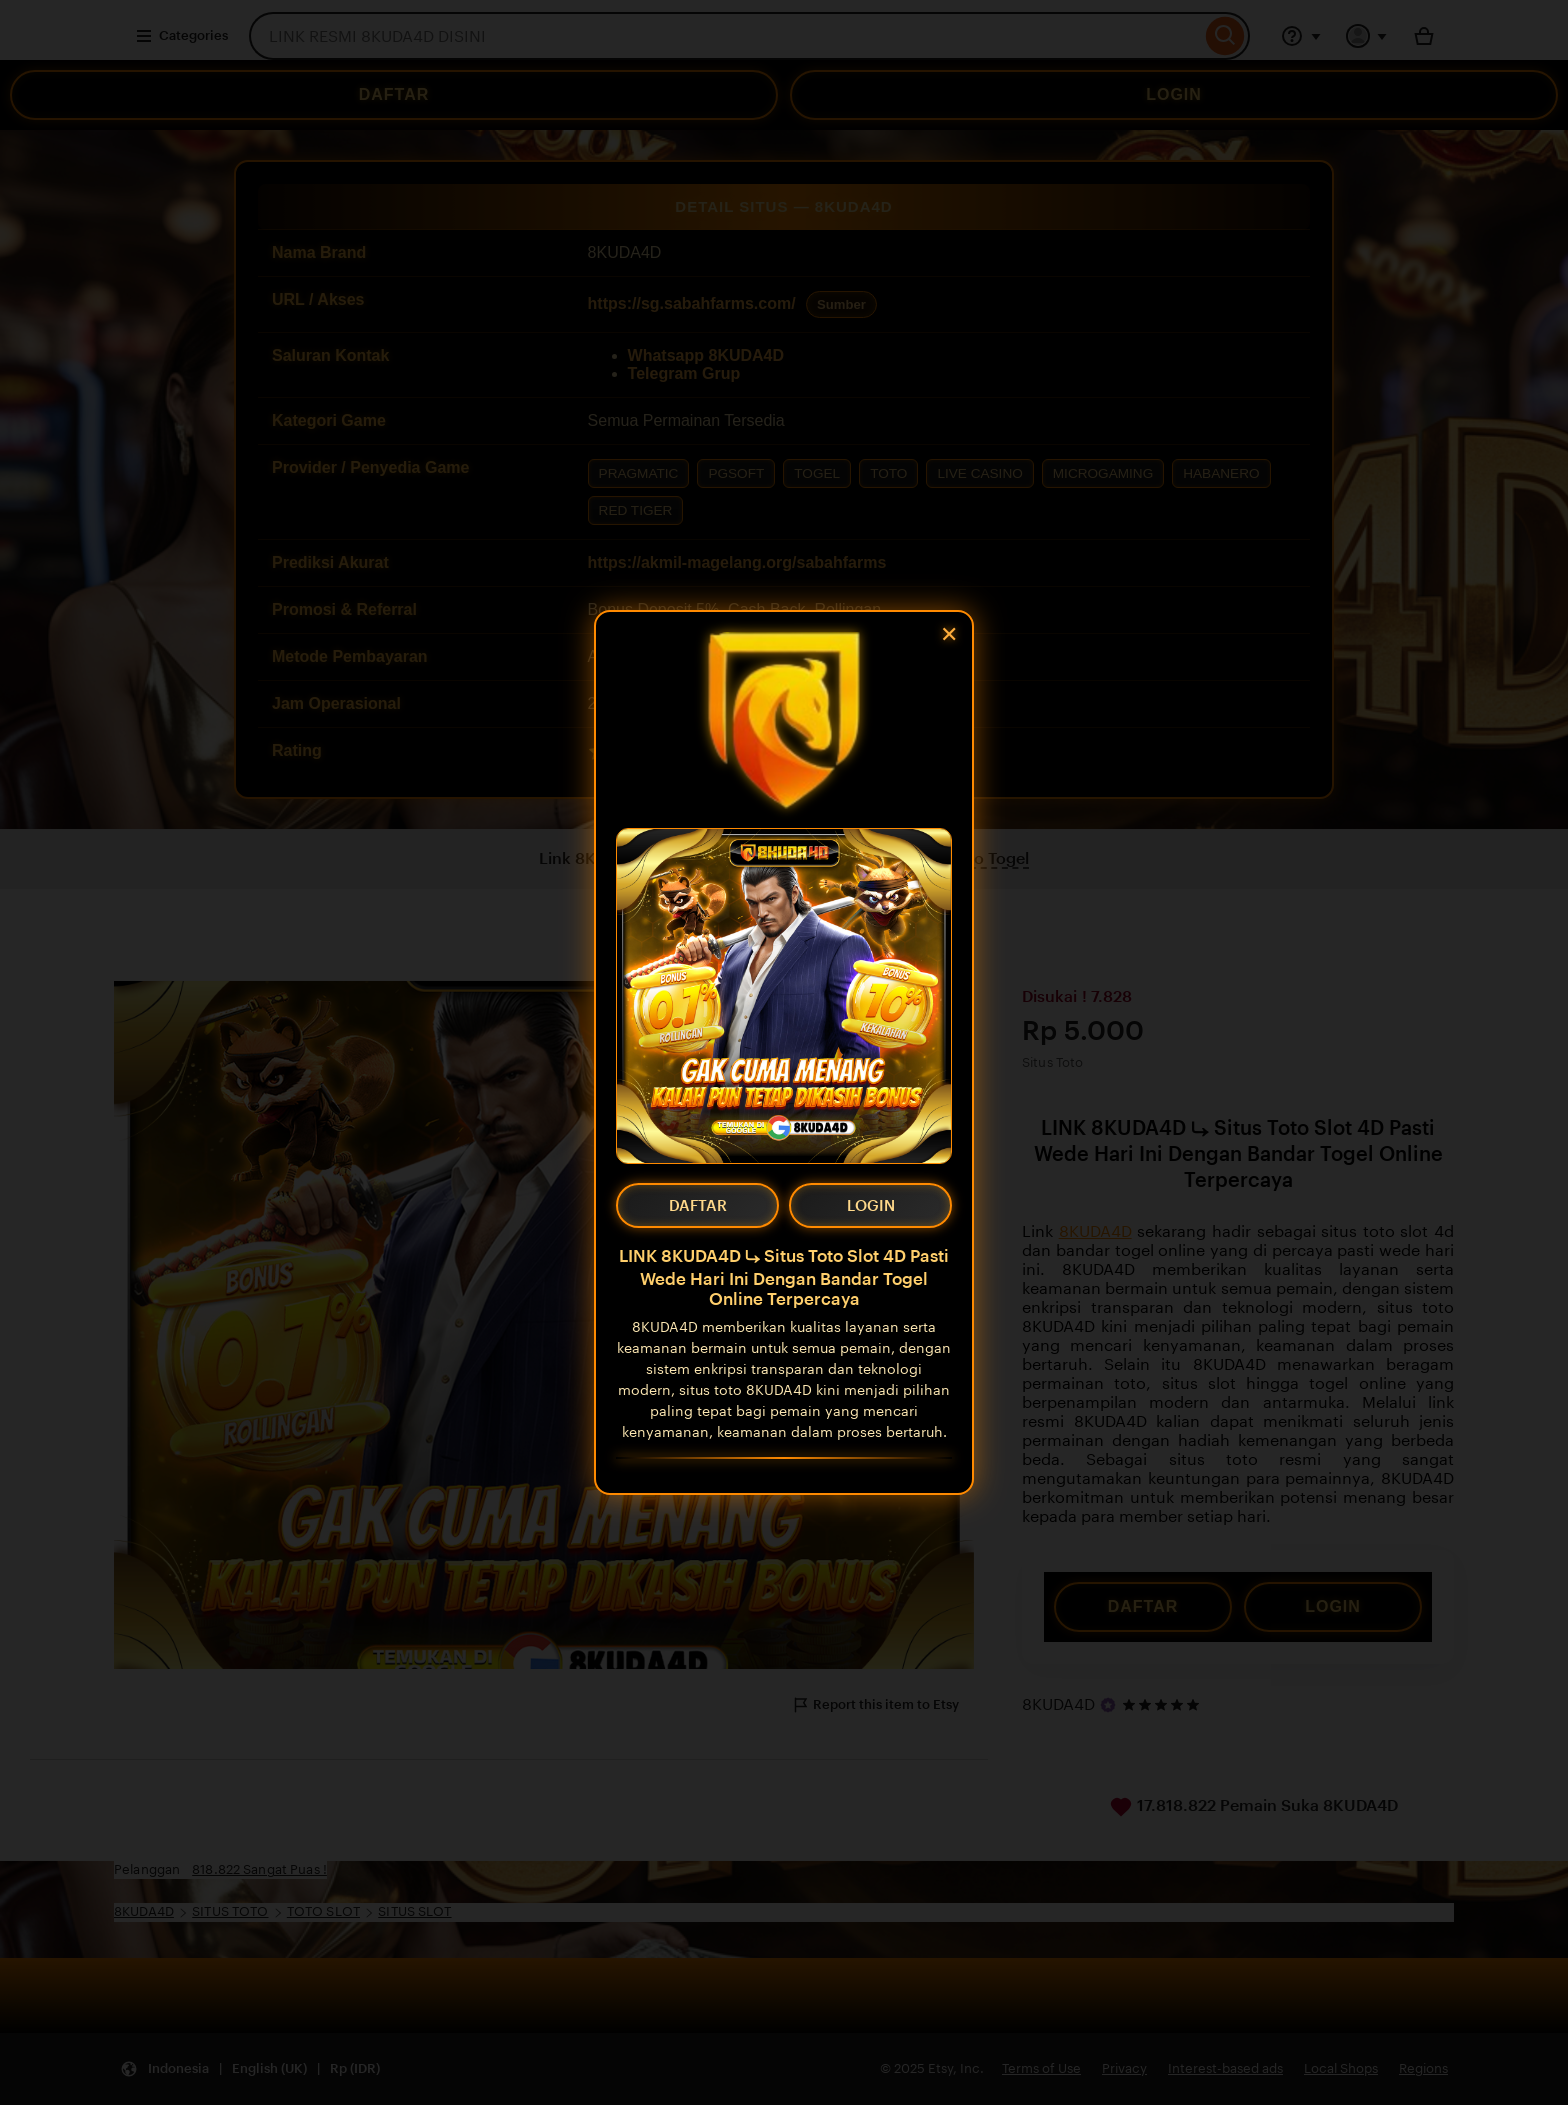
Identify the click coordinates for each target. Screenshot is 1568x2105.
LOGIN (871, 1205)
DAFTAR (698, 1205)
